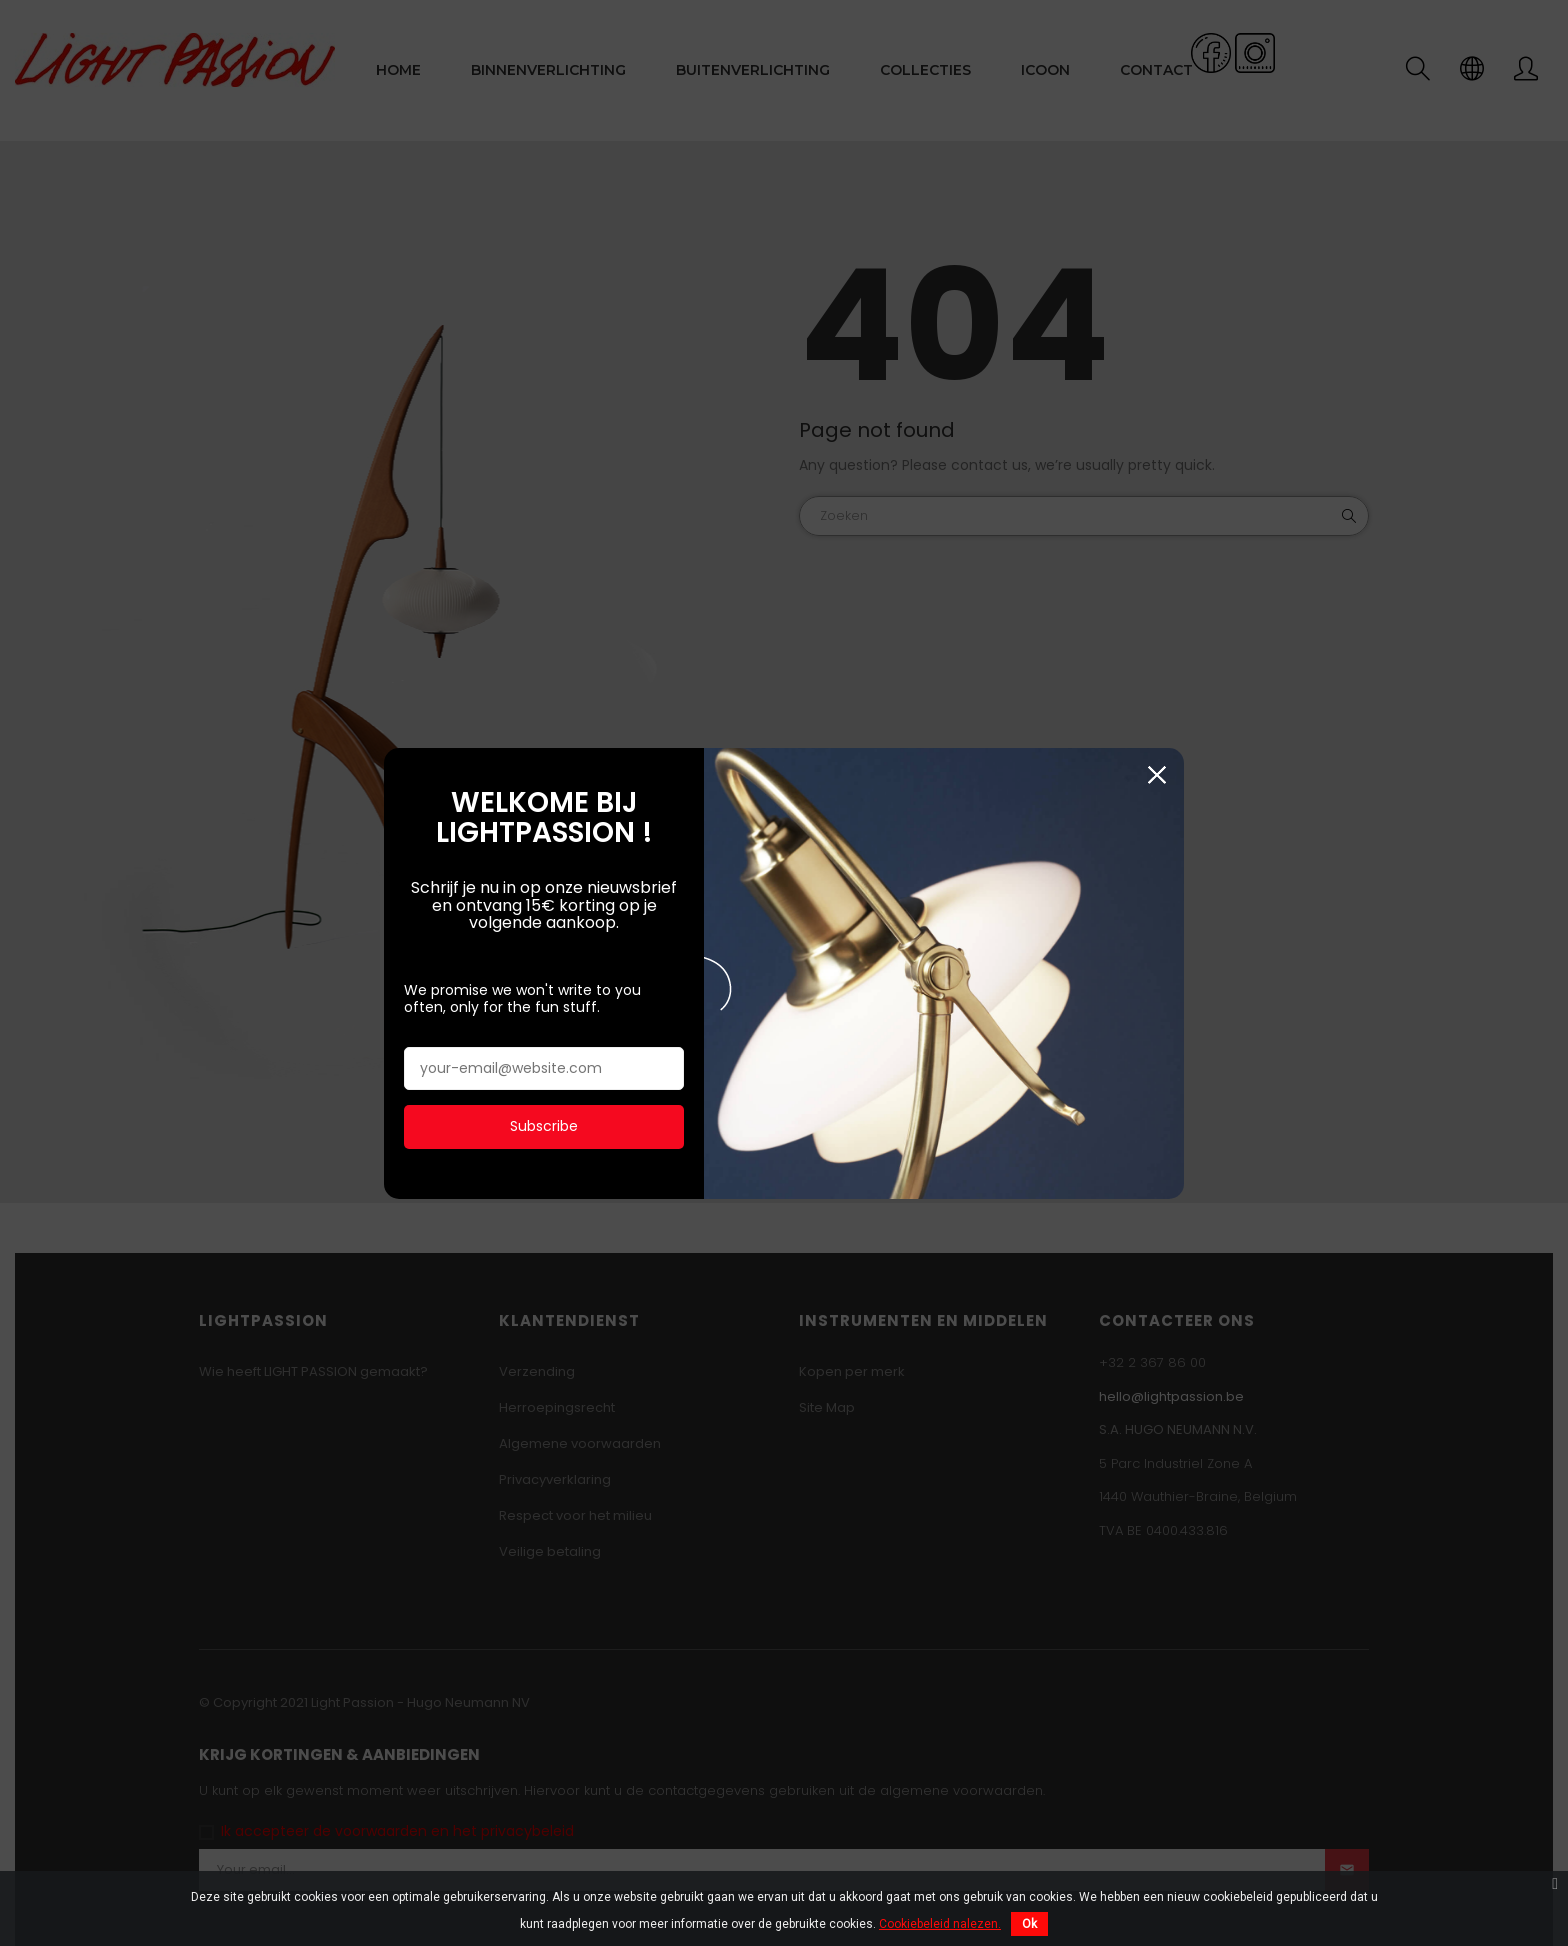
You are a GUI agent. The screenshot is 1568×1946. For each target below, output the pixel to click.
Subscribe (544, 1116)
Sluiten (1156, 764)
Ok (1029, 1924)
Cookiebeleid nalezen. (940, 1924)
